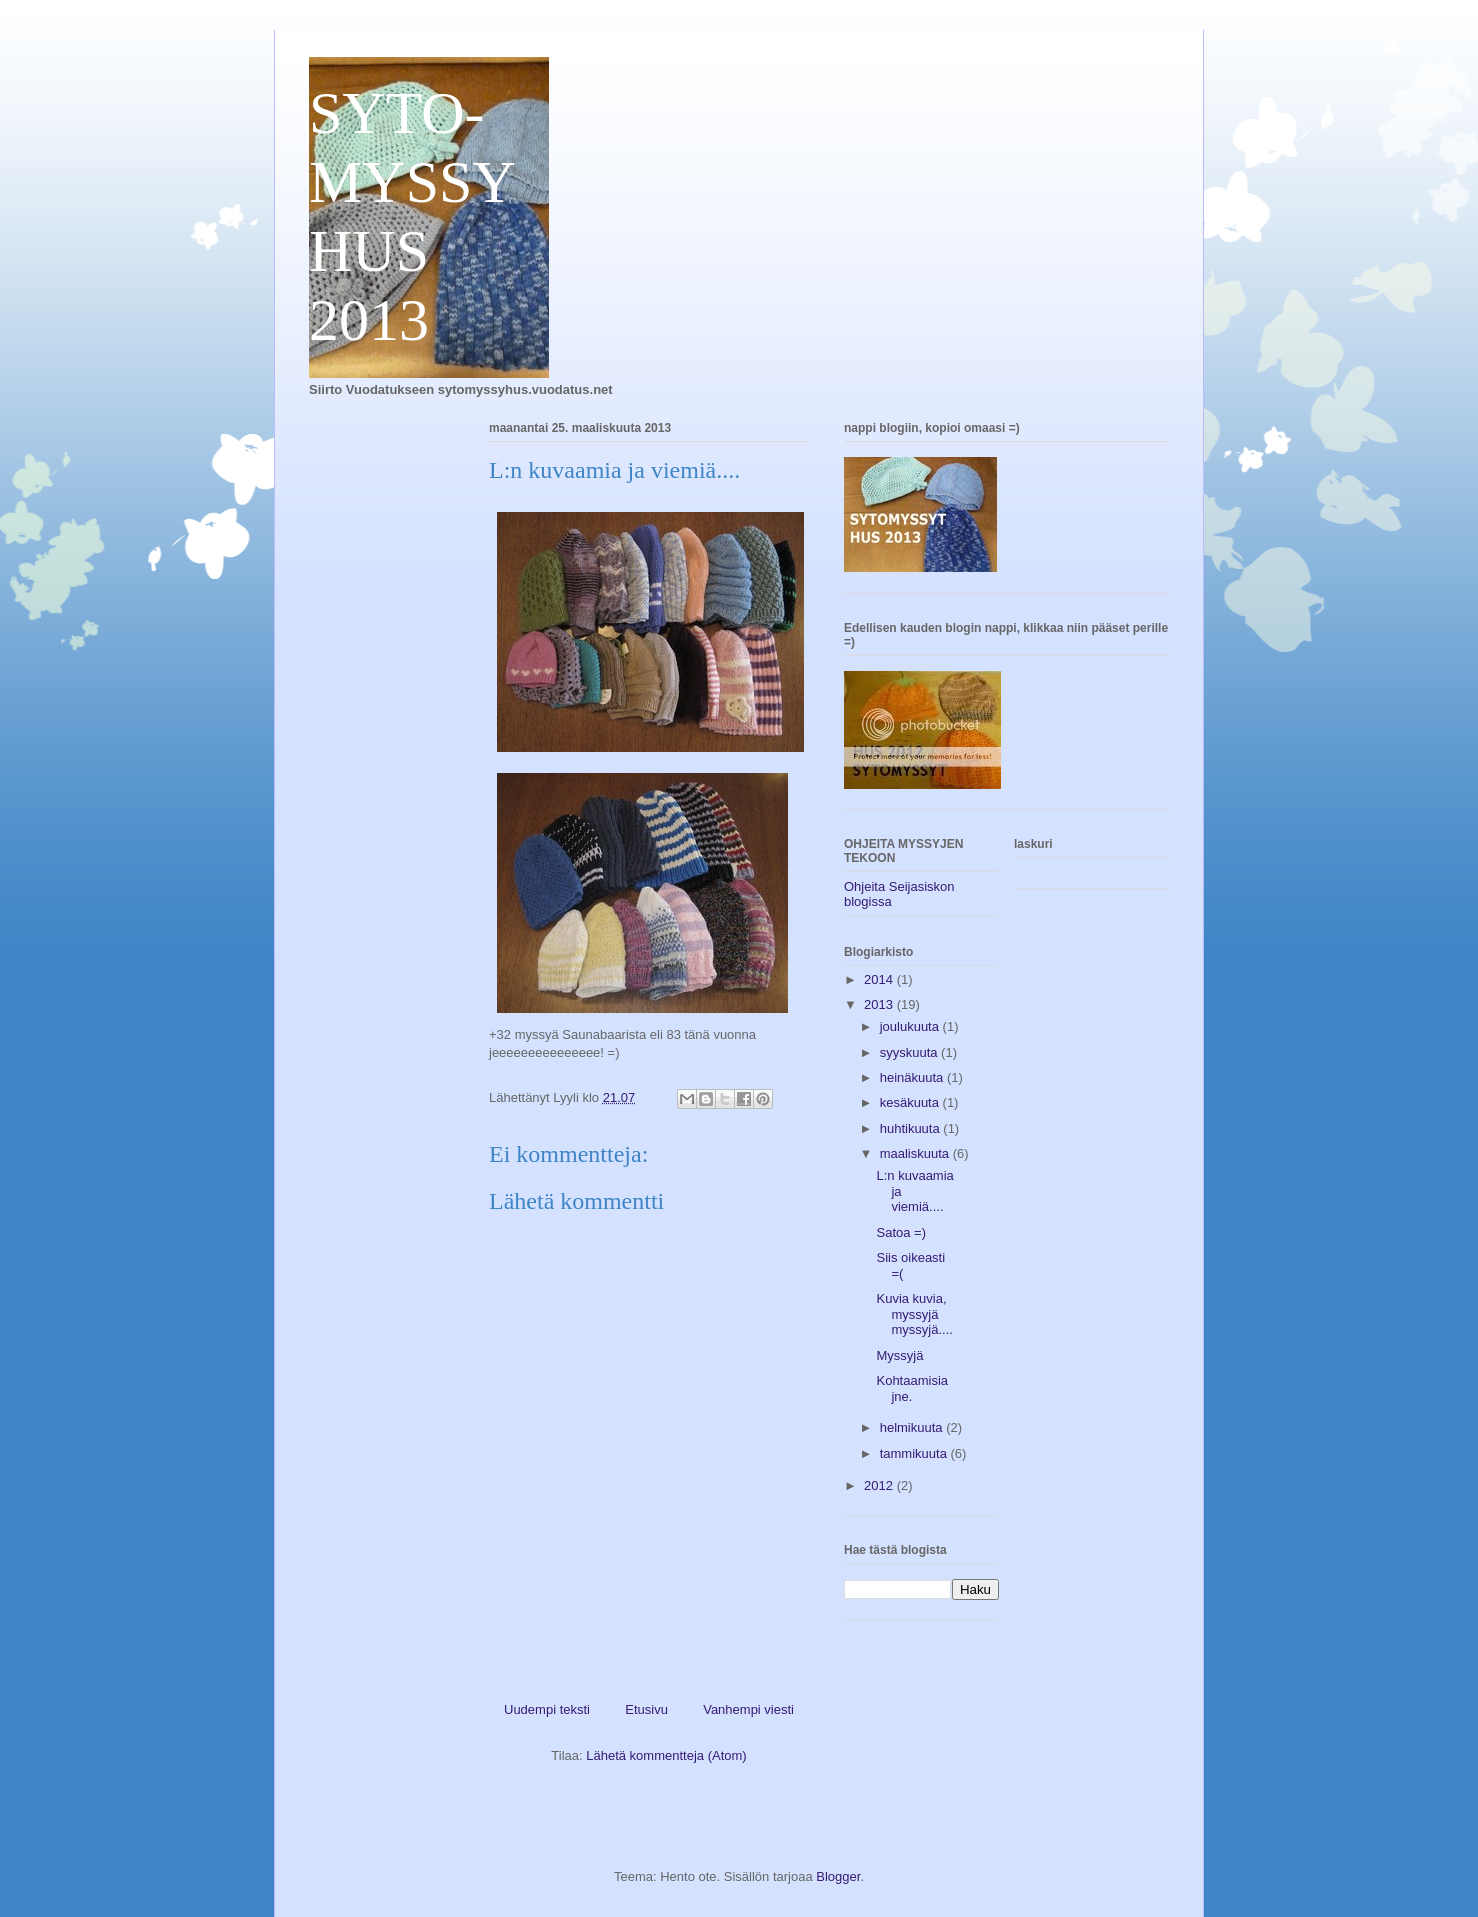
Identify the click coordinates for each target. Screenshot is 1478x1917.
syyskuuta (910, 1052)
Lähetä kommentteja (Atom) (666, 1755)
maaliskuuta (916, 1153)
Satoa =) (901, 1232)
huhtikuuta (912, 1128)
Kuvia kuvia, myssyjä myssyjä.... (914, 1314)
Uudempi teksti (547, 1709)
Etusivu (646, 1709)
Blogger (838, 1876)
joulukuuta (911, 1026)
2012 (880, 1485)
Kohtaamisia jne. (912, 1388)
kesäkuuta (911, 1102)
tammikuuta (915, 1453)
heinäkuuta (913, 1077)
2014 (880, 979)
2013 (880, 1004)
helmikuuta (913, 1427)
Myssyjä (899, 1355)
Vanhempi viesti (748, 1709)
